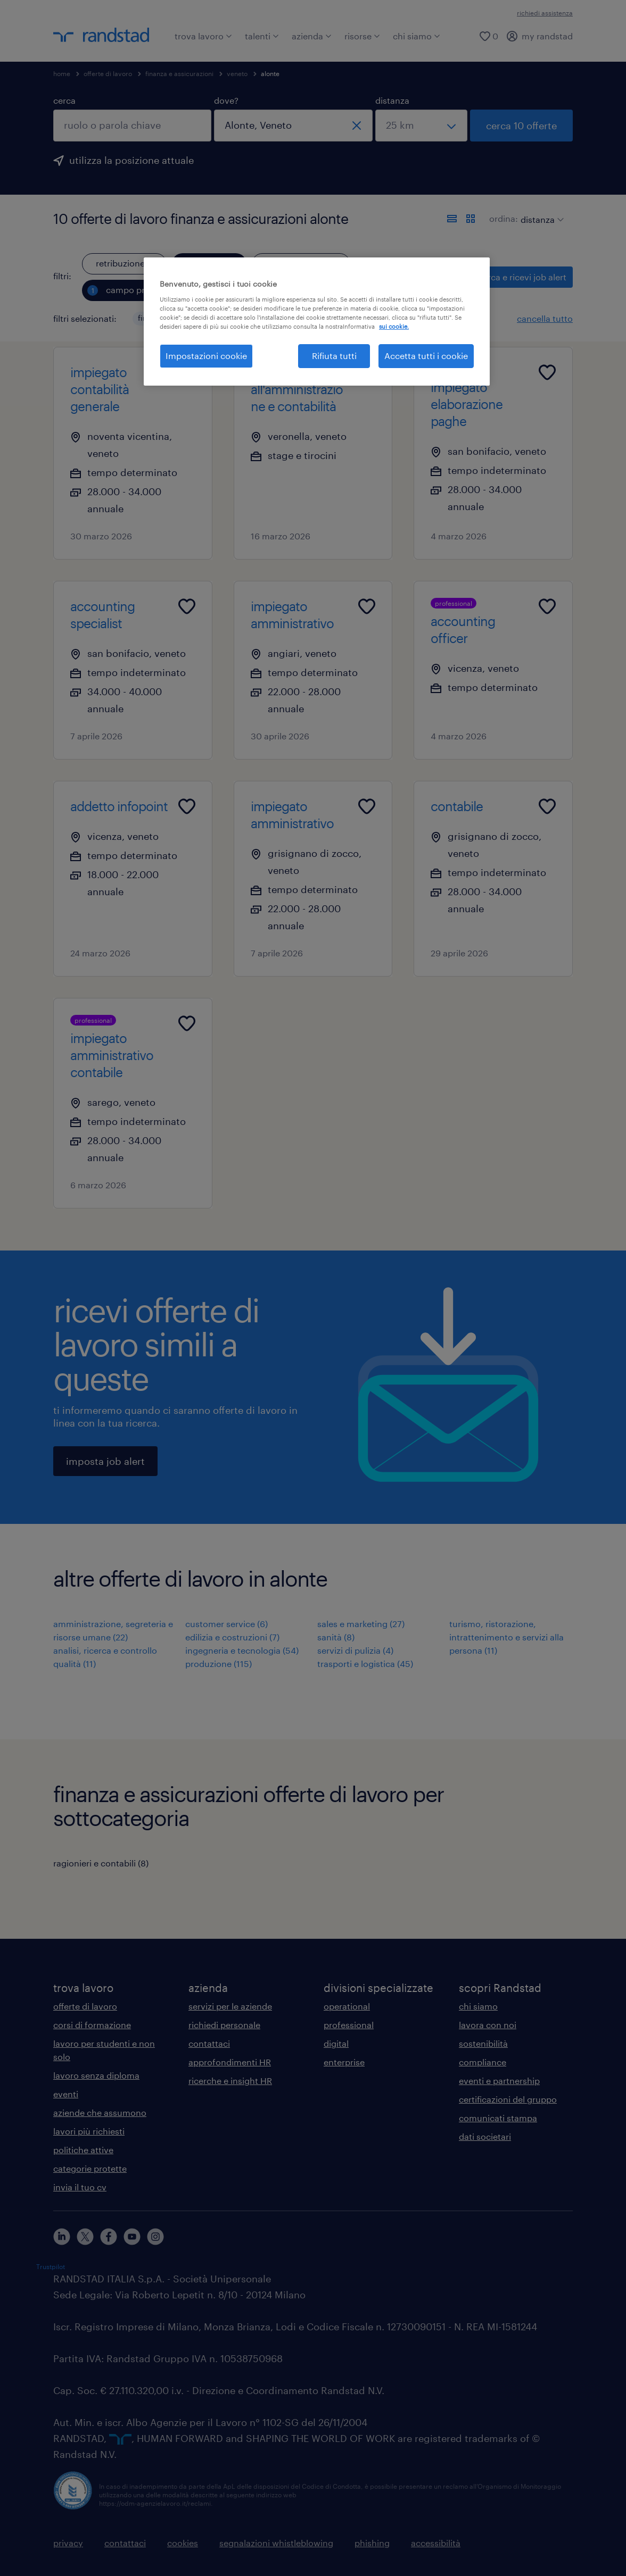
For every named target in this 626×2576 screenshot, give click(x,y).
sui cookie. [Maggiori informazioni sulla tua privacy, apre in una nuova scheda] (394, 326)
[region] (317, 321)
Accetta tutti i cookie (426, 356)
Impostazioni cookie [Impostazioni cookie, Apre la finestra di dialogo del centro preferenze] (206, 356)
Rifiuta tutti (334, 356)
